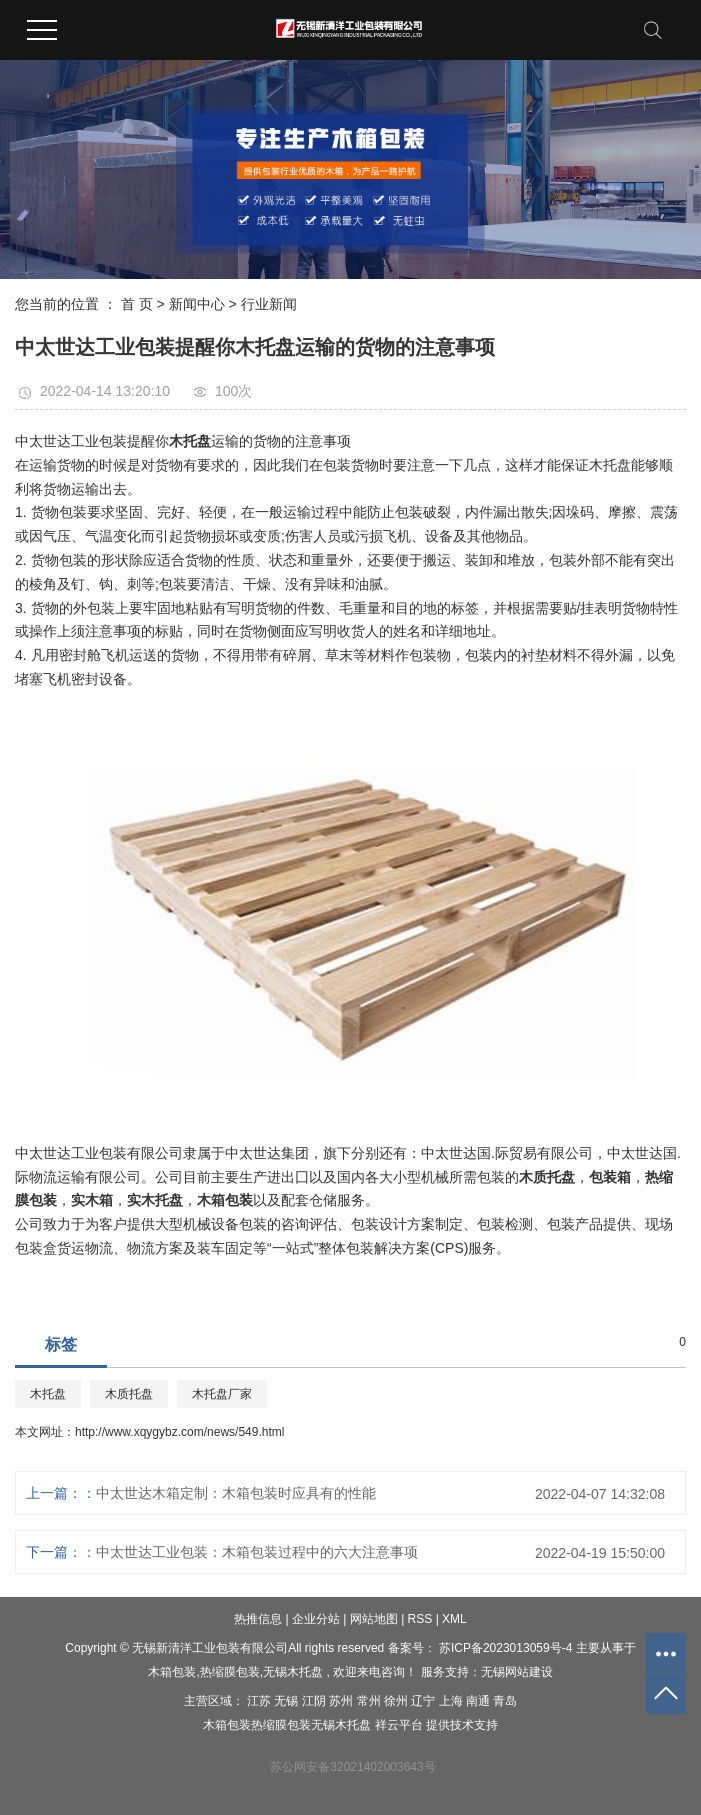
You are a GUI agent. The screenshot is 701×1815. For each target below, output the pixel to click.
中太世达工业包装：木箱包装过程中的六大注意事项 (257, 1552)
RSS (420, 1619)
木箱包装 (172, 1672)
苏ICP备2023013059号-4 (505, 1648)
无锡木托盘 (293, 1672)
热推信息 (258, 1619)
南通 (479, 1701)
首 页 (137, 304)
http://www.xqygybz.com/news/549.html (179, 1432)
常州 (370, 1701)
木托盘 (48, 1394)
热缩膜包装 (230, 1672)
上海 (452, 1701)
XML (454, 1619)
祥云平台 (399, 1725)
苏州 (342, 1701)
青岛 (505, 1701)
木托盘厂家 (222, 1394)
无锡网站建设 (517, 1672)
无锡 (287, 1701)
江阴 (315, 1701)
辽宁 (424, 1701)
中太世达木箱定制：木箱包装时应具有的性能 (236, 1493)
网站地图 (375, 1619)
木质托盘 (129, 1394)
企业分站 (316, 1619)
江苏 (260, 1701)
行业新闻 (269, 304)
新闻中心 (197, 304)
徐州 (397, 1701)
